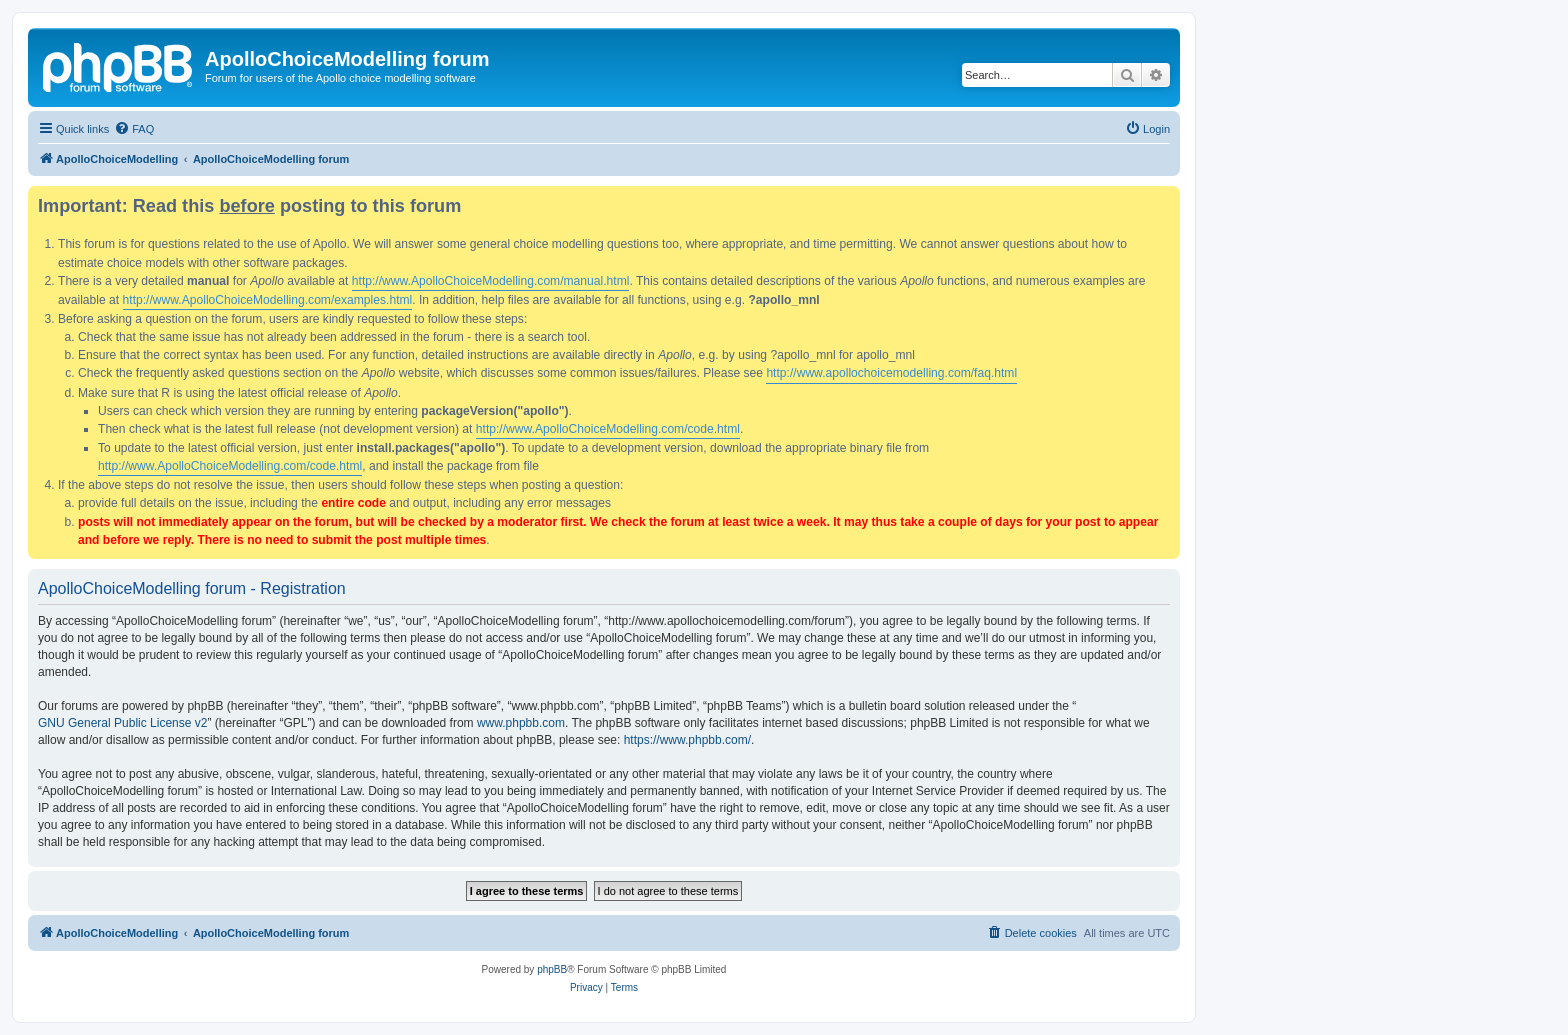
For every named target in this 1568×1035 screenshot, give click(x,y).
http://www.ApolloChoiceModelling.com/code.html (608, 429)
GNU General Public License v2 (122, 723)
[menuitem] (134, 129)
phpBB (552, 969)
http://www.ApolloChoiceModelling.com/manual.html (491, 281)
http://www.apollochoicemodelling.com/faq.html (891, 373)
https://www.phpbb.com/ (687, 740)
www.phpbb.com (521, 723)
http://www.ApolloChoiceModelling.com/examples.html (268, 300)
